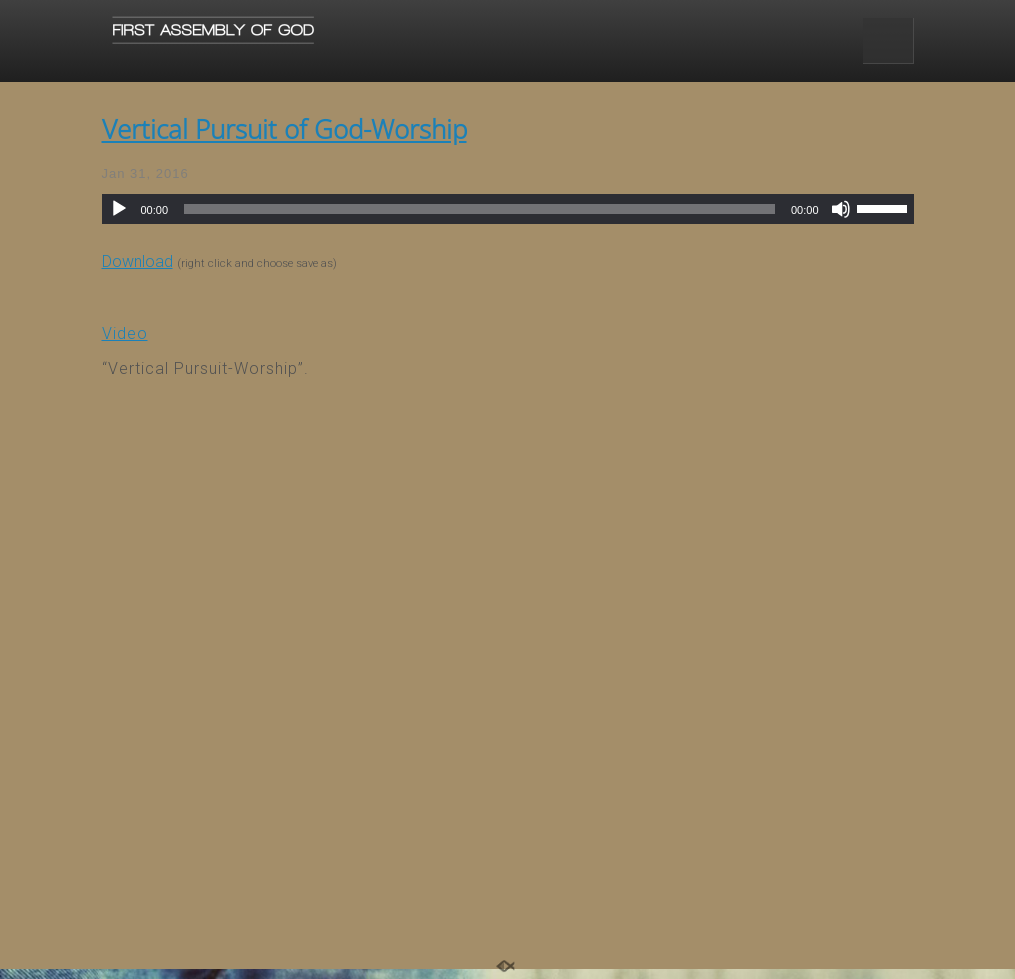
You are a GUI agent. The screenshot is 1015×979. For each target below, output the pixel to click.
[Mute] (841, 209)
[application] (508, 209)
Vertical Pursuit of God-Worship (284, 129)
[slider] (479, 209)
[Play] (119, 209)
